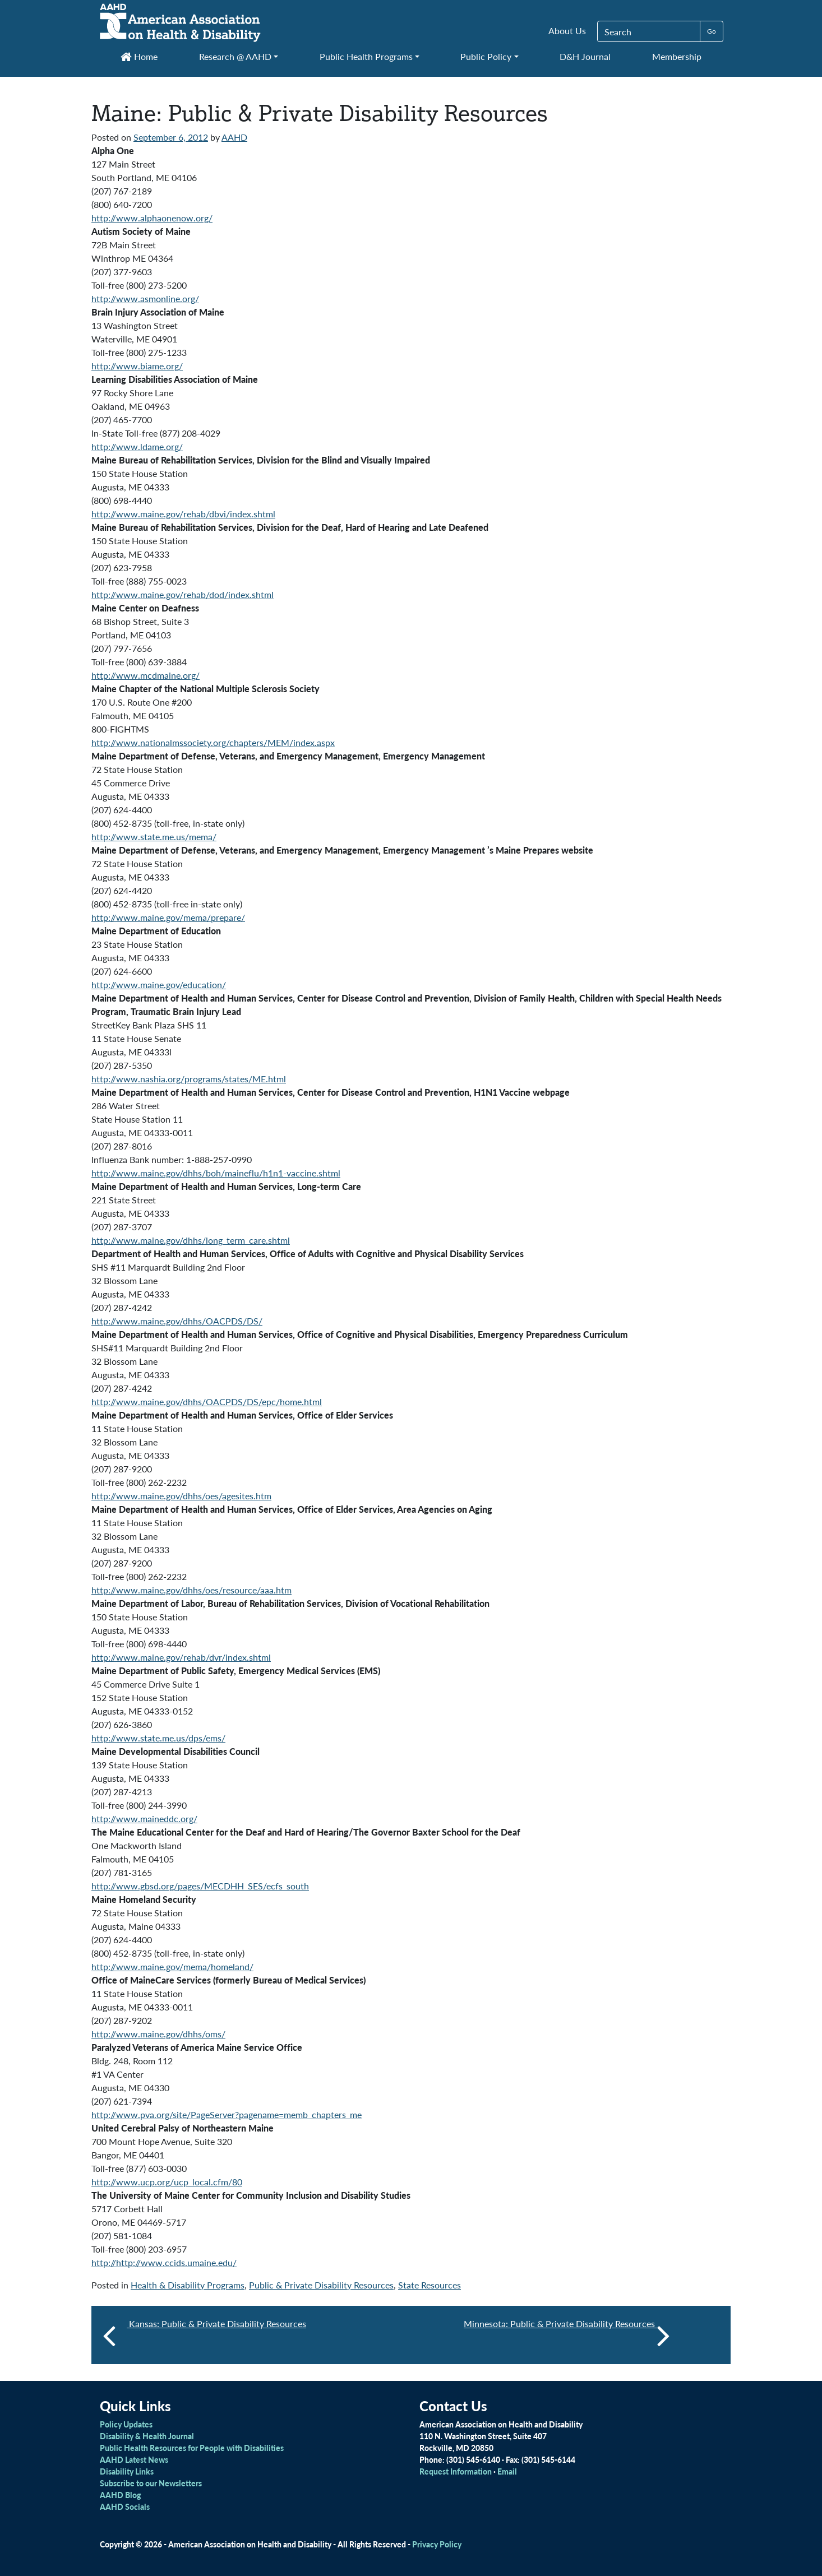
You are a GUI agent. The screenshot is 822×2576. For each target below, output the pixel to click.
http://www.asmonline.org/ (145, 298)
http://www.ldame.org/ (137, 446)
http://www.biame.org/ (137, 365)
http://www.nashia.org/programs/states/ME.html (188, 1078)
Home (139, 56)
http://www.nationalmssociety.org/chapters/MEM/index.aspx (213, 742)
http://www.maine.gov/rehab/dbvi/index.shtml (183, 513)
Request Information (455, 2471)
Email (507, 2471)
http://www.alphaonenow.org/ (152, 217)
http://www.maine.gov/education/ (158, 984)
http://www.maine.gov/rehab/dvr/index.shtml (181, 1657)
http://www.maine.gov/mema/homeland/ (172, 1966)
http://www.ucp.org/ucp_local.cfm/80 (166, 2181)
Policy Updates (126, 2424)
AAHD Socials (125, 2506)
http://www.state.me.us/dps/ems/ (158, 1737)
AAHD (234, 137)
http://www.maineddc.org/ (144, 1818)
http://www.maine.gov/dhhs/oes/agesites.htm (181, 1495)
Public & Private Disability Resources (321, 2284)
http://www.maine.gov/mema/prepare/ (168, 917)
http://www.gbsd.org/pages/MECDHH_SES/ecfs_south (200, 1885)
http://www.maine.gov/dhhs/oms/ (158, 2033)
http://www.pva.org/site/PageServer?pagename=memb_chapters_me (226, 2114)
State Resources (429, 2284)
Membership (676, 56)
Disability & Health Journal (147, 2435)
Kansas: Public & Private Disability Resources (216, 2323)
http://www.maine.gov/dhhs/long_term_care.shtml (190, 1240)
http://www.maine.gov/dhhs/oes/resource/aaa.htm (191, 1589)
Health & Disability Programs (187, 2284)
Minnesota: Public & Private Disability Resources (567, 2335)
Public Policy (485, 56)
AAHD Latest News (134, 2459)
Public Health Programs (366, 56)
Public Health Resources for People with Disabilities (192, 2447)
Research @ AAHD (235, 56)
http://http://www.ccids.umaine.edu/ (164, 2262)
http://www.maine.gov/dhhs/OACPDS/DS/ (176, 1320)
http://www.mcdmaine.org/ (145, 675)
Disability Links (127, 2471)
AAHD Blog (120, 2494)
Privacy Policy (436, 2544)
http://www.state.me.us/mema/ (153, 836)
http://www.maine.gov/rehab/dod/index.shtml (182, 594)
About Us (567, 30)
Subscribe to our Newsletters (151, 2483)
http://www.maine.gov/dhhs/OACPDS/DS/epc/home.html (206, 1401)
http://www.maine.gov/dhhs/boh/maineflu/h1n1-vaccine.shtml (215, 1172)
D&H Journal (585, 56)
